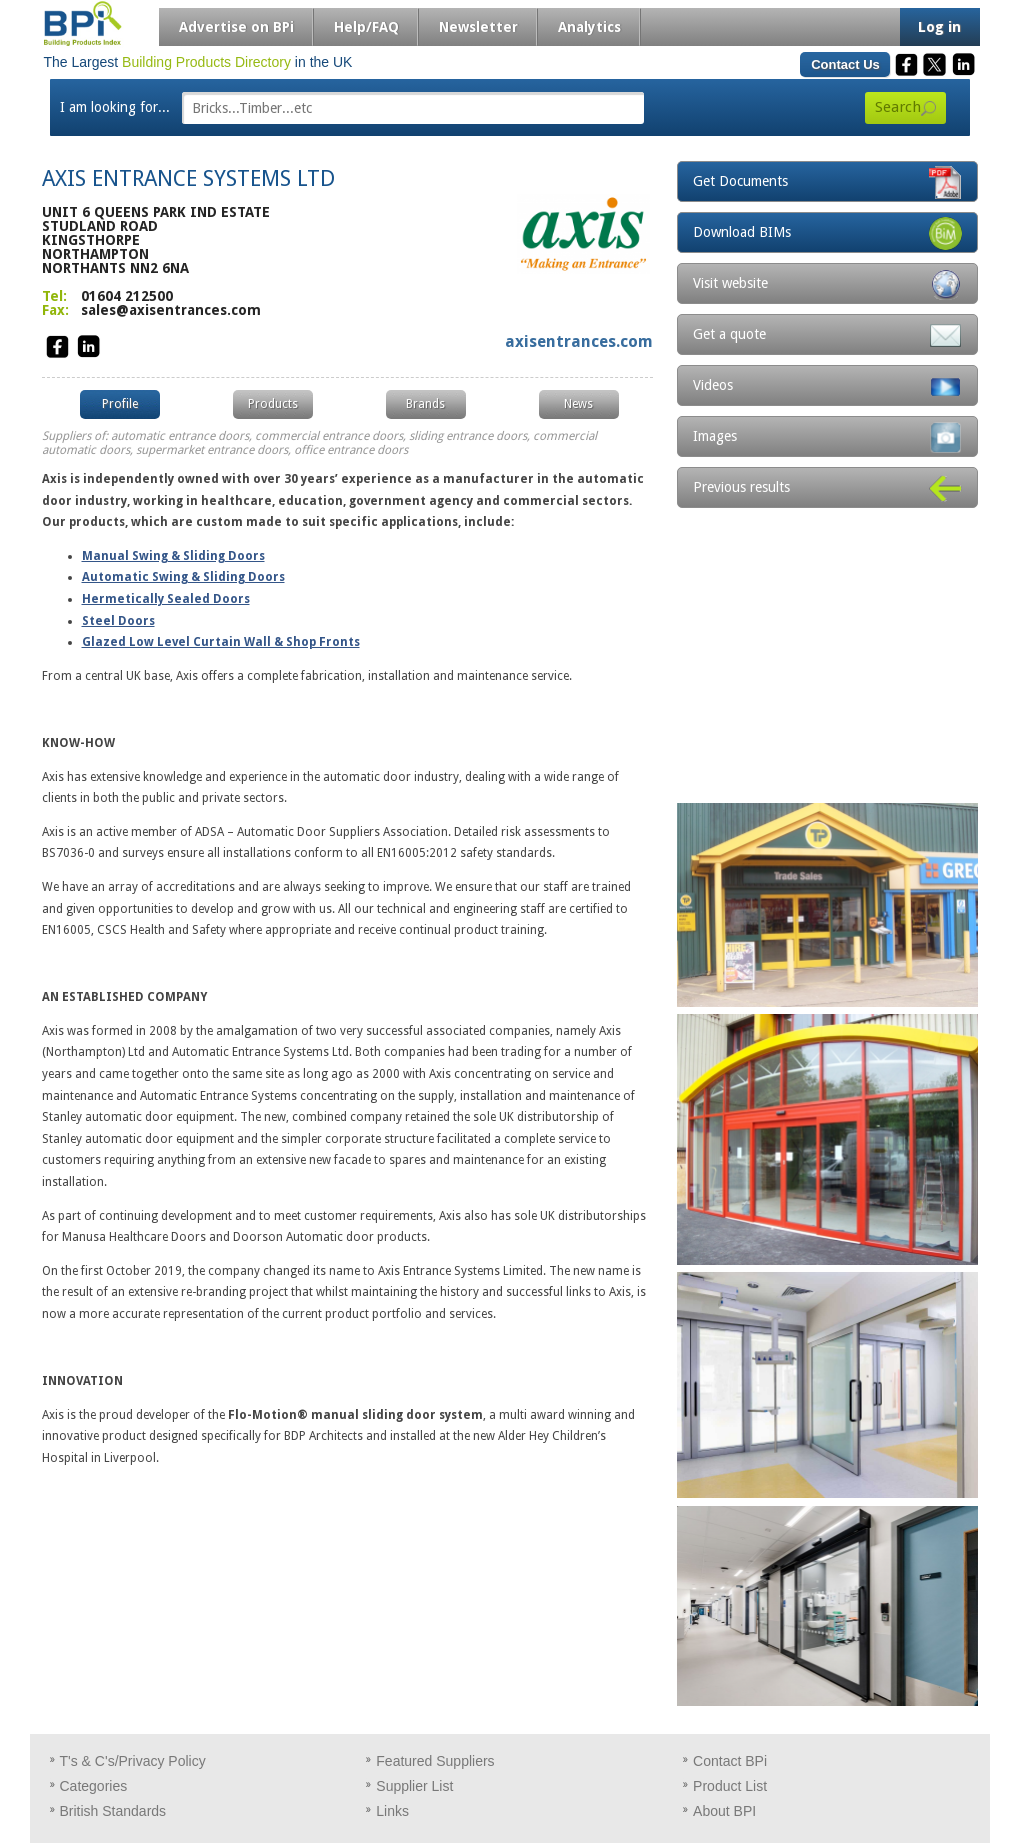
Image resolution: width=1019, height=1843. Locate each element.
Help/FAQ (366, 27)
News (578, 404)
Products (273, 404)
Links (392, 1811)
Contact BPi (730, 1761)
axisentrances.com (579, 341)
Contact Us (845, 64)
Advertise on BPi (236, 27)
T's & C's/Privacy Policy (133, 1761)
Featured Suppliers (435, 1761)
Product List (730, 1786)
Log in (939, 27)
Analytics (589, 27)
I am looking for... (115, 107)
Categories (94, 1786)
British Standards (113, 1811)
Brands (425, 404)
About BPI (724, 1811)
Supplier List (414, 1786)
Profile (120, 404)
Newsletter (478, 27)
